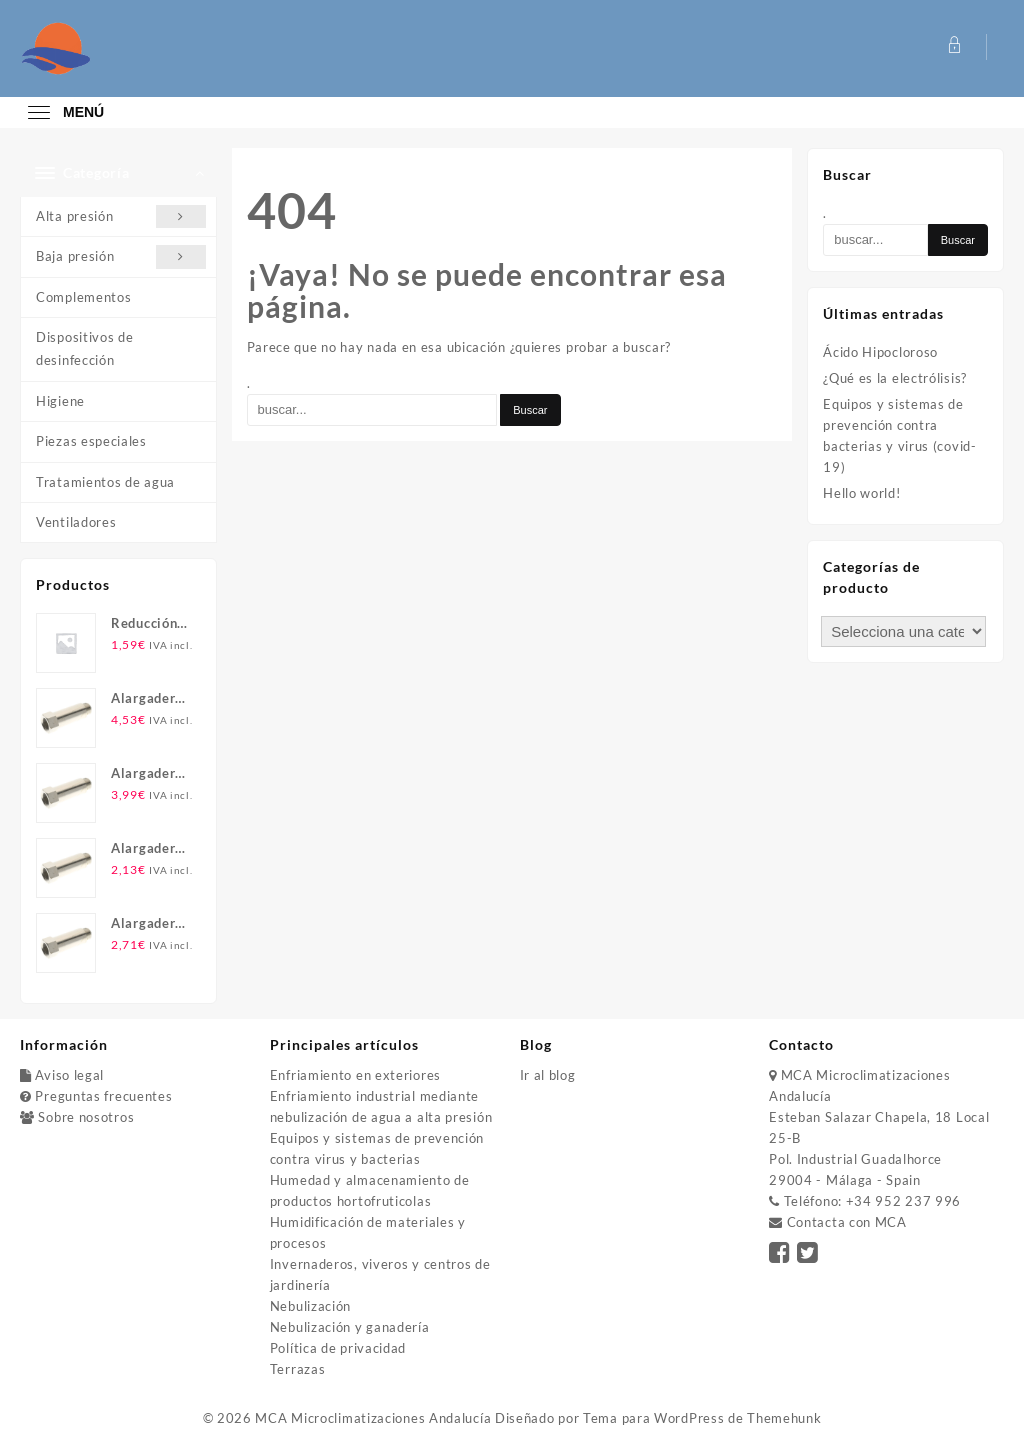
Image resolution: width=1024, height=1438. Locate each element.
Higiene (60, 401)
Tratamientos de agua (105, 482)
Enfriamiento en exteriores (355, 1075)
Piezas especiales (91, 441)
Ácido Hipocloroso (880, 352)
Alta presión (121, 216)
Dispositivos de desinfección (85, 348)
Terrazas (298, 1369)
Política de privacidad (338, 1348)
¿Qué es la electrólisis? (895, 378)
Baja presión (121, 256)
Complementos (83, 297)
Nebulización (310, 1306)
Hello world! (861, 493)
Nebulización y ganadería (350, 1327)
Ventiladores (76, 522)
